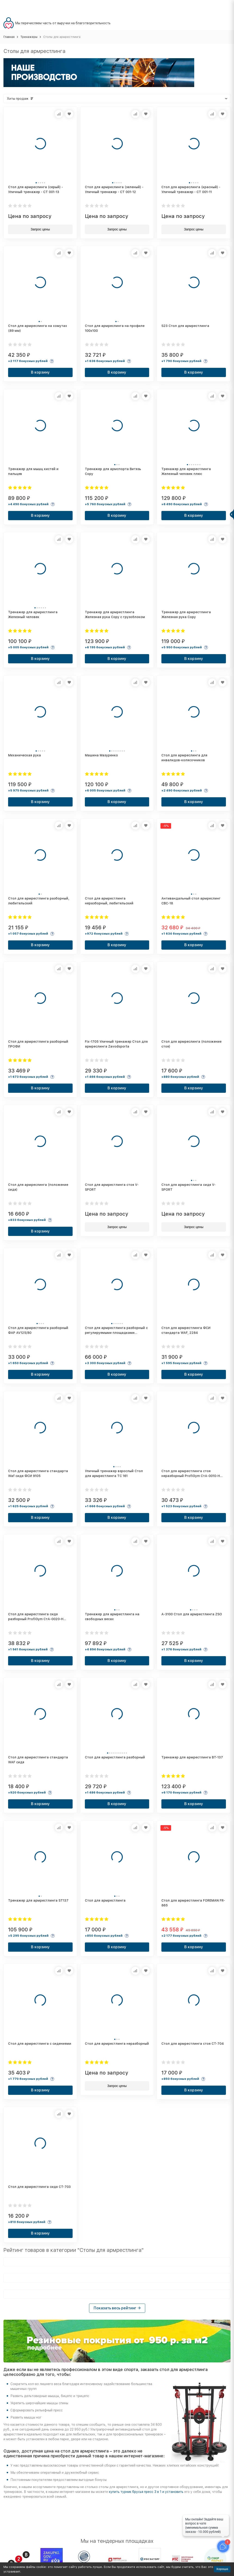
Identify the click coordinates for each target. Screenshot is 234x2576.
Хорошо (222, 2569)
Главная (9, 37)
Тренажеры (28, 37)
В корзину (40, 372)
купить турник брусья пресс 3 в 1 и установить (146, 2492)
